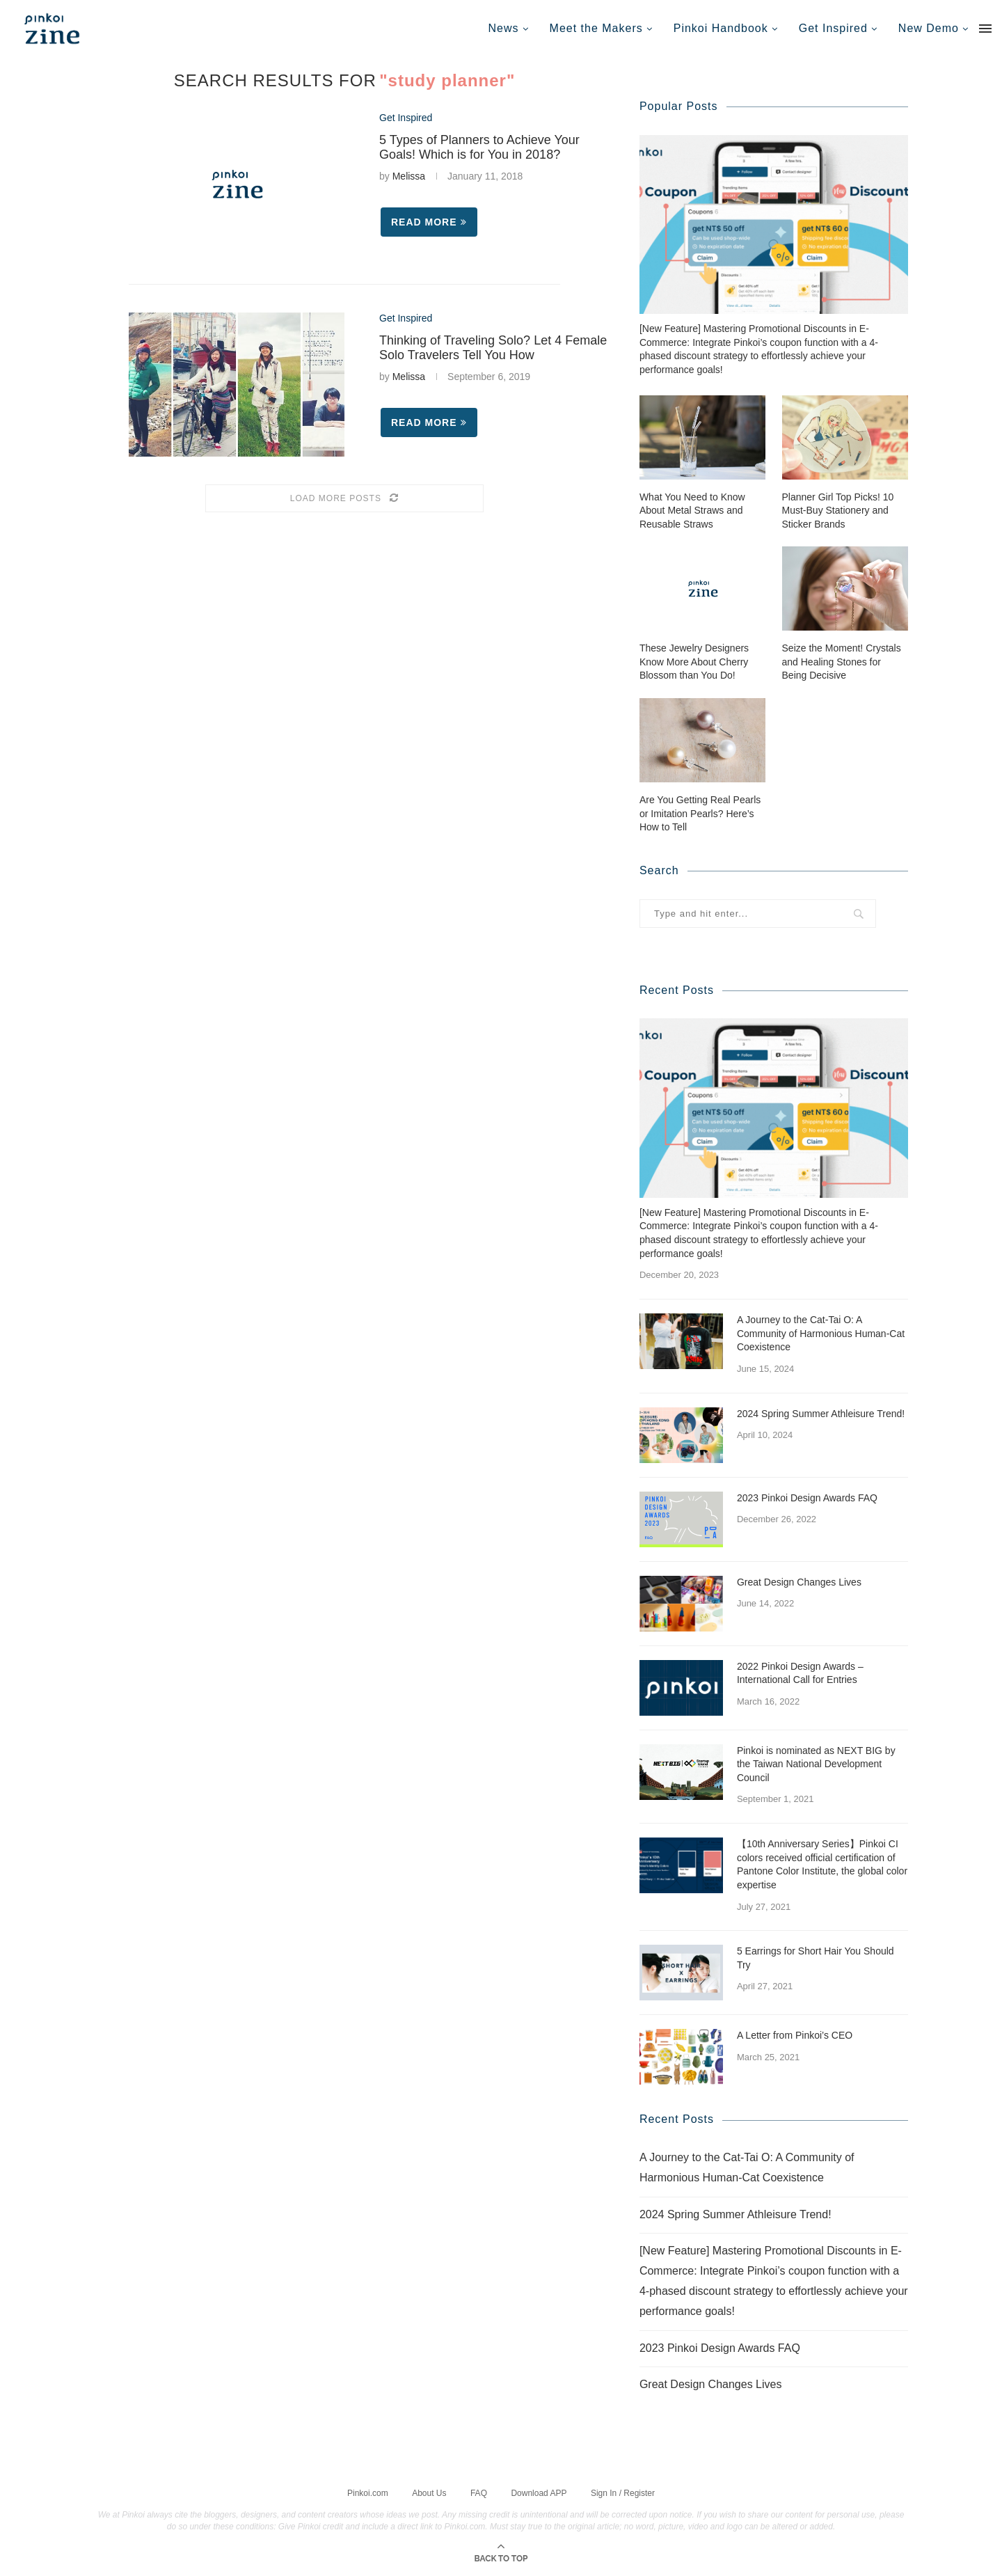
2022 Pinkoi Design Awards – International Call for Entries (800, 1672)
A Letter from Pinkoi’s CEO (794, 2034)
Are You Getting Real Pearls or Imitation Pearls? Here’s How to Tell (700, 812)
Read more (429, 222)
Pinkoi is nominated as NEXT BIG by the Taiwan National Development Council (816, 1763)
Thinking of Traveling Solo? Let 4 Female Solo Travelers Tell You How (493, 347)
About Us (429, 2492)
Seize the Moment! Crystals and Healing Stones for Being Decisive (841, 661)
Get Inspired (833, 28)
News (503, 28)
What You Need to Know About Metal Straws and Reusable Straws (692, 510)
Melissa (408, 176)
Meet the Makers (596, 28)
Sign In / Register (623, 2492)
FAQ (478, 2492)
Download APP (538, 2492)
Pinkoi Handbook (721, 28)
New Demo (928, 28)
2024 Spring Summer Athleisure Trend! (821, 1413)
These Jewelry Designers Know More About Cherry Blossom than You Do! (694, 661)
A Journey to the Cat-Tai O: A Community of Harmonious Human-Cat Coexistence (821, 1332)
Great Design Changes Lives (799, 1581)
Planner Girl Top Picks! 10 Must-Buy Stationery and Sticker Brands (838, 510)
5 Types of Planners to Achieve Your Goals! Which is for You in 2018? (479, 147)
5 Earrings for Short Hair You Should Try (815, 1957)
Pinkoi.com (367, 2492)
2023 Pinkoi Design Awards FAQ (807, 1497)
